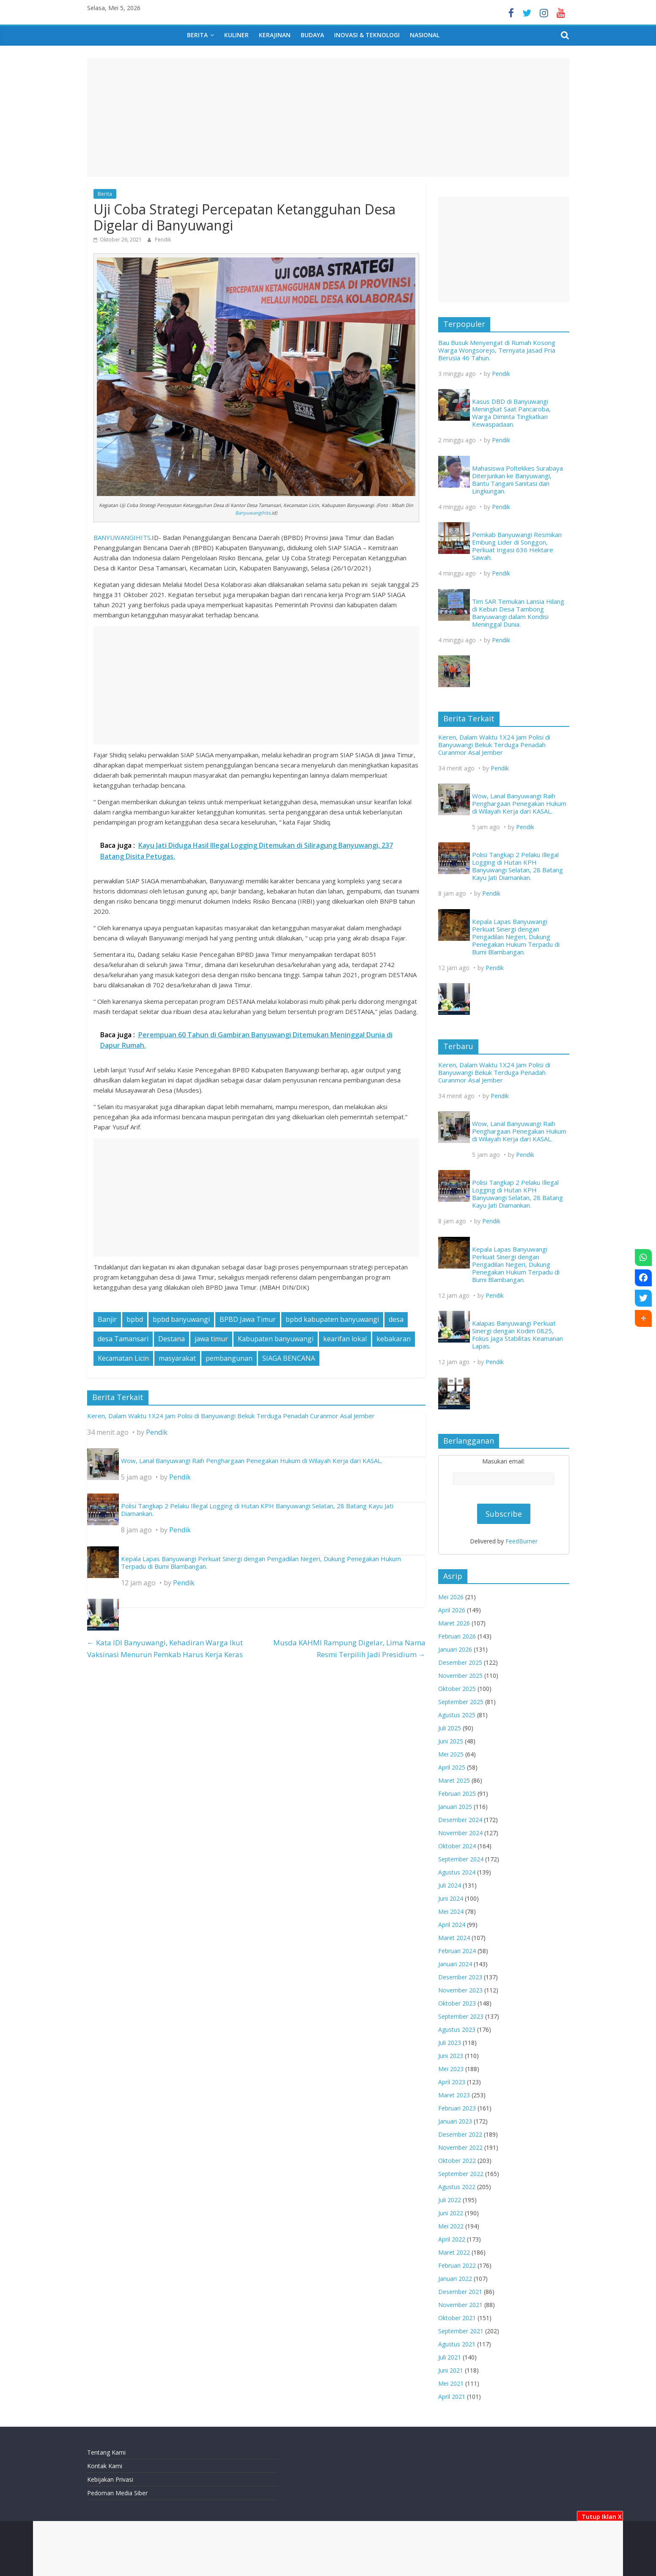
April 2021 (451, 2396)
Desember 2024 (460, 1820)
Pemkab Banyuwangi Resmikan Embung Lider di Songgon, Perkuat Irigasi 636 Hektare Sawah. (517, 546)
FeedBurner (521, 1541)
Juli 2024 (449, 1885)
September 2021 (460, 2331)
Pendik (163, 239)
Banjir (107, 1319)
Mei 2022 (451, 2226)
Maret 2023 (454, 2095)
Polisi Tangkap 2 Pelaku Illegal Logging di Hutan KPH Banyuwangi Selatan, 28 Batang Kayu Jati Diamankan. (257, 1510)
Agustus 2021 (456, 2344)
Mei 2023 (451, 2069)
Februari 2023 (457, 2108)
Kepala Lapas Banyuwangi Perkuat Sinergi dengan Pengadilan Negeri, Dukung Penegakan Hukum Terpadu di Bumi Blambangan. (261, 1562)
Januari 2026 (455, 1649)
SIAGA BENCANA (288, 1358)
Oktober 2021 (457, 2318)
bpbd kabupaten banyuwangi (332, 1319)
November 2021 (460, 2305)
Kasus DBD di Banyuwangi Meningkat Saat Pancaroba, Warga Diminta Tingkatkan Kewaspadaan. (511, 412)
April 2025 (451, 1767)
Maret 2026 (454, 1623)
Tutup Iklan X (600, 2517)
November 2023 (460, 1990)
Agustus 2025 (456, 1715)
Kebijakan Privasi (110, 2479)
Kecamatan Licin (123, 1358)
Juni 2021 (450, 2370)
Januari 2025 (455, 1807)
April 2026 (451, 1610)
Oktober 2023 (457, 2003)
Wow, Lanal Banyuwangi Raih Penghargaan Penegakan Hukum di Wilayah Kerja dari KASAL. (251, 1460)
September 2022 (460, 2174)
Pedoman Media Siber (117, 2493)
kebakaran (393, 1338)
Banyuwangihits (252, 513)
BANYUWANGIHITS (122, 537)
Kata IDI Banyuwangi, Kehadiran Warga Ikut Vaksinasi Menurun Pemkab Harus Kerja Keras (165, 1648)
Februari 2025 (457, 1793)
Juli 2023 (449, 2043)
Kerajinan (275, 35)
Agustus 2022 (456, 2187)
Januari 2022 (455, 2279)
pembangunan (229, 1358)
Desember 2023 (460, 1977)
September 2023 (460, 2016)
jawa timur (211, 1338)
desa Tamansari (123, 1338)
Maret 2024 (454, 1938)
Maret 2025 (454, 1780)
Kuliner (236, 35)
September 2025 (460, 1702)
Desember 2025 (460, 1662)
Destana (171, 1338)
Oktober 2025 (457, 1689)
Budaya (312, 35)
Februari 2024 (457, 1951)
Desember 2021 (460, 2292)
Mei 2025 (451, 1754)
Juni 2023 (450, 2056)
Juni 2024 (450, 1898)
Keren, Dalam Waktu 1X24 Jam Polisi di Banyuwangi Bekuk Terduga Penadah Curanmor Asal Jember (231, 1415)
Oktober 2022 (457, 2161)
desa (396, 1319)
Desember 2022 (460, 2134)
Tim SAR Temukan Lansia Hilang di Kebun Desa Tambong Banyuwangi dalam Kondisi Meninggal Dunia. (518, 612)
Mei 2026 (451, 1597)
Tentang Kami (106, 2452)
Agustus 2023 (456, 2029)
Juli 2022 (449, 2200)
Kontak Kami (104, 2466)
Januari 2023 (455, 2121)
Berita (197, 35)
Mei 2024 (451, 1911)
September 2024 (460, 1859)
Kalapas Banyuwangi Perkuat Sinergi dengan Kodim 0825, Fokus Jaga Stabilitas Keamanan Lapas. (517, 1334)
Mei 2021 (451, 2383)
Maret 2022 (454, 2252)
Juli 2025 (449, 1728)
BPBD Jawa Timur (248, 1319)
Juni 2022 (450, 2213)
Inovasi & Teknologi (367, 35)
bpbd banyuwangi (181, 1319)
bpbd (134, 1319)
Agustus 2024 (456, 1872)
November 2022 (460, 2147)
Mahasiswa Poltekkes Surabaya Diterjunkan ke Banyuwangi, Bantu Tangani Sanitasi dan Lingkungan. (517, 479)
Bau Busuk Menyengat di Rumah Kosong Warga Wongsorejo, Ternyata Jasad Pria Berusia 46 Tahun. (496, 350)
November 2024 (460, 1833)
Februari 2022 (457, 2265)
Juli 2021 (449, 2357)
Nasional (424, 35)
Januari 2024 (455, 1964)
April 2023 (451, 2082)
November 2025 (460, 1676)
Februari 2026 (457, 1636)
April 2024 (451, 1925)
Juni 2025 (450, 1741)
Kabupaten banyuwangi (275, 1338)
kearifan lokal (345, 1338)
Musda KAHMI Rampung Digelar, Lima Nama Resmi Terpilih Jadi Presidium (349, 1648)
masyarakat (177, 1358)
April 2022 (451, 2239)
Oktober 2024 (457, 1846)
